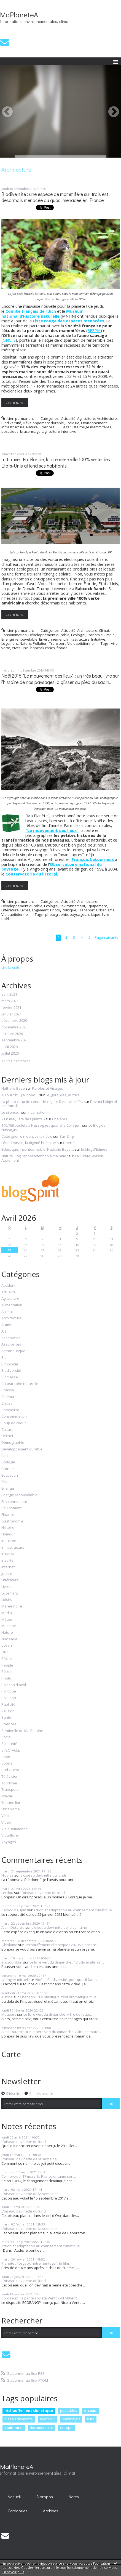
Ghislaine (9, 1944)
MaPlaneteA (19, 14)
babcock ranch (42, 647)
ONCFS (9, 340)
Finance (7, 1515)
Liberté (69, 1142)
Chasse (7, 1390)
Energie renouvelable (19, 639)
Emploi (109, 634)
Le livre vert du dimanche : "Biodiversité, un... (66, 1962)
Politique (69, 910)
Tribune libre (12, 1803)
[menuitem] (14, 2496)
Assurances (11, 1344)
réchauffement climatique (28, 2410)
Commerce (10, 1410)
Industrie (8, 1541)
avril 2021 (9, 994)
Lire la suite (14, 402)
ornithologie (71, 2418)
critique (94, 914)
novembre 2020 (14, 1027)
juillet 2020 (10, 1053)
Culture (7, 1430)
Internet (8, 1567)
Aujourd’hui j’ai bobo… (19, 1094)
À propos (44, 2496)
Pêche (6, 1659)
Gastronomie (12, 1521)
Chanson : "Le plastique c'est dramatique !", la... (59, 1996)
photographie (56, 914)
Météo (6, 1619)
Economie (95, 634)
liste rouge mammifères (91, 427)
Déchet (7, 1436)
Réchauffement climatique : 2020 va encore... (62, 1944)
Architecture (107, 418)
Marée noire (11, 1606)
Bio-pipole (9, 1364)
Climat (104, 630)
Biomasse (9, 1377)
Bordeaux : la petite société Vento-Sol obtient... (40, 2298)
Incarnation (37, 1112)
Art (3, 1331)
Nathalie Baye (13, 1088)
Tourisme (9, 1783)
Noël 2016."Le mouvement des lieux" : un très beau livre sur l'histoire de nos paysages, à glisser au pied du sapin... (60, 679)
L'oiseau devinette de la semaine (59, 1927)
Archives (50, 2510)
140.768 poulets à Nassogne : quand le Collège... (41, 1125)
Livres (25, 910)
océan (6, 1645)
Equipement (97, 905)
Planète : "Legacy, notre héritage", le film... (36, 2263)
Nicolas (7, 1875)
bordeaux (47, 2418)
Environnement (94, 422)
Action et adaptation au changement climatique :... (74, 1910)
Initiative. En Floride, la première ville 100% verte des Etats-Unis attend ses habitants (55, 462)
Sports (6, 1763)
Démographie (12, 1442)
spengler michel (14, 1979)
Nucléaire (9, 1639)
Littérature (10, 910)
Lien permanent (17, 418)
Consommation (14, 634)
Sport (5, 1757)
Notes (74, 2496)
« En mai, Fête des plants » (23, 1118)
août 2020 (9, 1047)
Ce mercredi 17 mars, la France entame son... (38, 2176)
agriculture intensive (59, 431)
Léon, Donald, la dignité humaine (28, 1142)
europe (66, 2427)
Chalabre (60, 1118)
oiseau (90, 2410)
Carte (11, 2054)
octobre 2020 (12, 1034)
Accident (8, 1285)
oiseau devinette (18, 2418)
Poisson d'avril (13, 1685)
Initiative (98, 639)
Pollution (40, 643)
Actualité (68, 418)
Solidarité (9, 1744)
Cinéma (7, 1397)
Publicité (8, 1704)
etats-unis (20, 647)
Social (6, 1737)
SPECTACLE (10, 1750)
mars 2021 (9, 1001)
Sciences (46, 427)
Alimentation (11, 1305)
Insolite (7, 1560)
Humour (8, 1534)
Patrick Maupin (13, 1910)
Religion (8, 1711)
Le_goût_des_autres (62, 1094)
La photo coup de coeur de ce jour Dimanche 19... (42, 1101)
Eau (4, 1456)
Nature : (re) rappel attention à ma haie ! (34, 1155)
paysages (78, 914)
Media (6, 1613)
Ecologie (72, 422)
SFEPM (94, 330)
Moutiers (8, 2014)
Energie (7, 1488)
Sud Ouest (10, 1770)
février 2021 (11, 1008)
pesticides (9, 431)
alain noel (13, 2427)
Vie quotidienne (80, 643)
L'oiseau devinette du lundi (43, 1875)
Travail (7, 1796)
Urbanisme (105, 910)
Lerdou (7, 1892)
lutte (91, 2418)
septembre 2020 (14, 1040)
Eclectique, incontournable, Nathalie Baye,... (37, 1149)
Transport (57, 643)
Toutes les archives (15, 1061)
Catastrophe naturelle (19, 1384)
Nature (32, 427)
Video (6, 1822)
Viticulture (9, 1835)
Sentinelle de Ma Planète (22, 1731)
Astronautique (13, 1351)
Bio (4, 1357)
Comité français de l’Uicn (31, 311)
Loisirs (6, 1600)
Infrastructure (13, 427)
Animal (7, 1312)
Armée (6, 1325)
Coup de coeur (13, 1423)
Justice (6, 1574)
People (7, 1665)
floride (62, 647)
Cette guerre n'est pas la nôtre (26, 1136)
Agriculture (86, 418)
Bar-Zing (67, 1136)
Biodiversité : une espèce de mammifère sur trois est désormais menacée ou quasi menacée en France (54, 197)
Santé (6, 1717)
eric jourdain (11, 1962)
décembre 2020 (14, 1020)
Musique (8, 1626)
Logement (9, 643)
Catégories (17, 2510)
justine (7, 1996)
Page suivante (107, 937)
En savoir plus (13, 2572)
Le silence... (10, 1112)
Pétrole (7, 1672)
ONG (5, 1652)
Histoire (7, 1528)
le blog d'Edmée (94, 1149)
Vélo (5, 1816)
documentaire (41, 2427)
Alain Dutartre (13, 1927)
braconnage (30, 431)
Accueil (14, 2496)
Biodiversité (11, 422)
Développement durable (43, 422)
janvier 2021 (11, 1014)
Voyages (8, 1842)
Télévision (9, 1776)
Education (9, 1475)
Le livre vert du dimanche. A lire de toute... (58, 2014)
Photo (55, 910)
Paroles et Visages (47, 1088)
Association (11, 1338)
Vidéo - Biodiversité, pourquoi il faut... (66, 1979)
